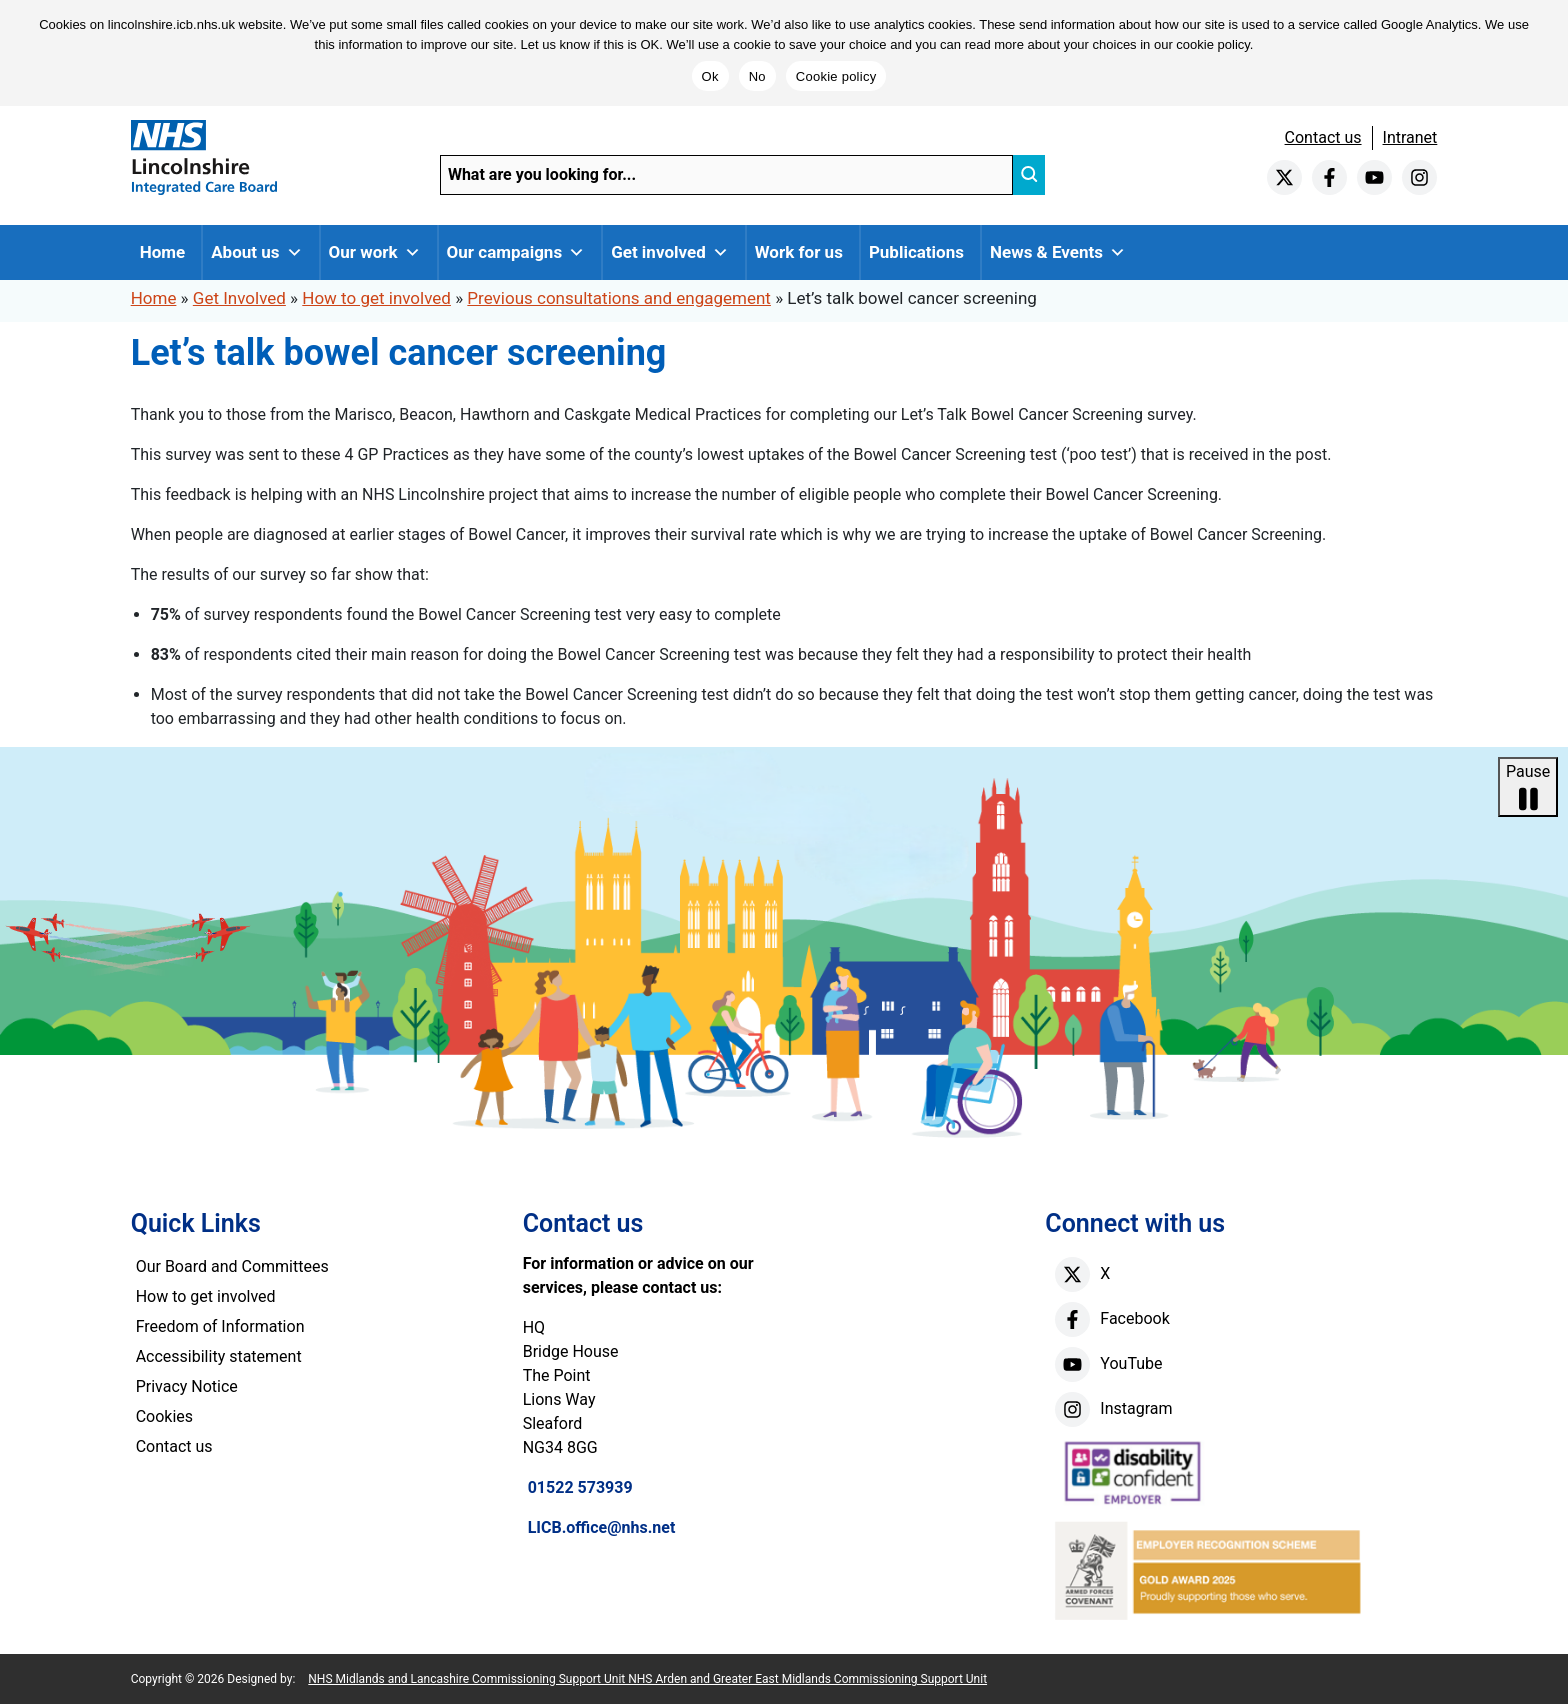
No (757, 76)
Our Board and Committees (232, 1266)
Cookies (164, 1416)
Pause (1528, 788)
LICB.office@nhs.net (602, 1527)
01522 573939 (580, 1487)
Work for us (799, 252)
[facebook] (1329, 177)
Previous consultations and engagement (619, 298)
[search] (1029, 175)
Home (163, 252)
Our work (375, 252)
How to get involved (376, 298)
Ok (710, 76)
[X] (1072, 1274)
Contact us (1323, 137)
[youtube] (1374, 177)
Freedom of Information (220, 1326)
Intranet (1410, 137)
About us (256, 252)
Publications (916, 252)
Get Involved (239, 298)
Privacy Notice (187, 1386)
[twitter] (1284, 177)
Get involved (670, 252)
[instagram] (1419, 177)
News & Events (1058, 252)
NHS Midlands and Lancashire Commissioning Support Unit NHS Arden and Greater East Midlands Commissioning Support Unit (647, 1679)
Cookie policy (836, 76)
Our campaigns (516, 252)
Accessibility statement (219, 1356)
